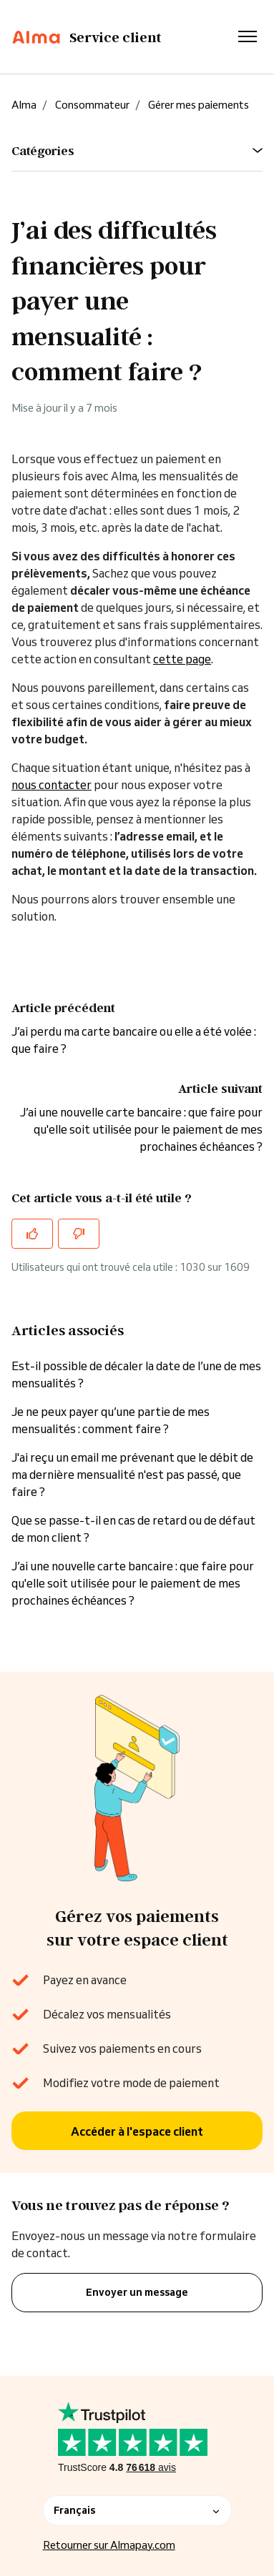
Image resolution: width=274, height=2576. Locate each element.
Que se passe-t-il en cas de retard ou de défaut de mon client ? (133, 1529)
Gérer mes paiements (198, 105)
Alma (23, 105)
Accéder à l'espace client (137, 2131)
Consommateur (92, 105)
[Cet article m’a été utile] (32, 1234)
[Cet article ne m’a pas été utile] (78, 1234)
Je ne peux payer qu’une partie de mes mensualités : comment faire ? (110, 1420)
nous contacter (51, 785)
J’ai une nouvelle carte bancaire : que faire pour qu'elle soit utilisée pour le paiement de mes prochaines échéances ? (141, 1129)
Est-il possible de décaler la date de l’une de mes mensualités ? (136, 1374)
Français (137, 2510)
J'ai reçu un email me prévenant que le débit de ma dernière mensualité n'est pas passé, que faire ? (132, 1474)
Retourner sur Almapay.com (109, 2545)
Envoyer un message (137, 2292)
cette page (182, 659)
